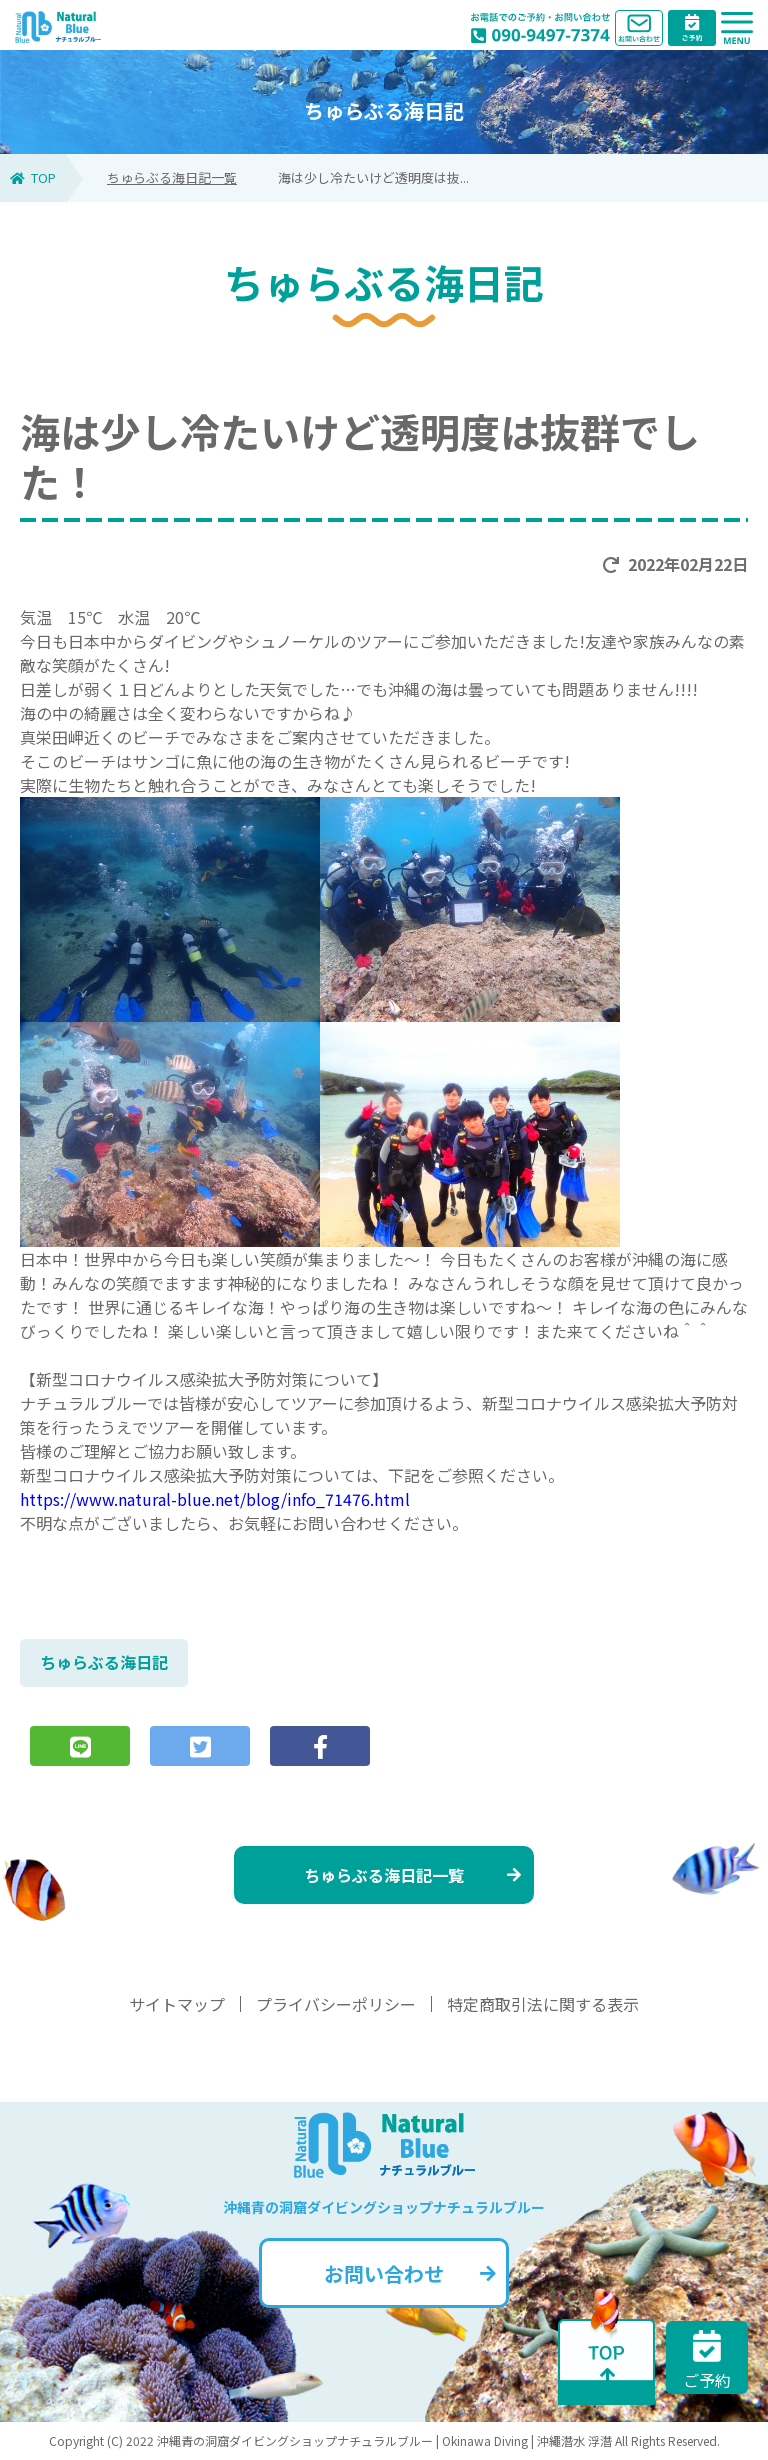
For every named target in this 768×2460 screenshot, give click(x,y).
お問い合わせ (410, 2273)
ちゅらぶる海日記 (104, 1662)
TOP (33, 177)
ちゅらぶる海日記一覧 (172, 177)
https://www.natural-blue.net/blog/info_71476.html (215, 1499)
